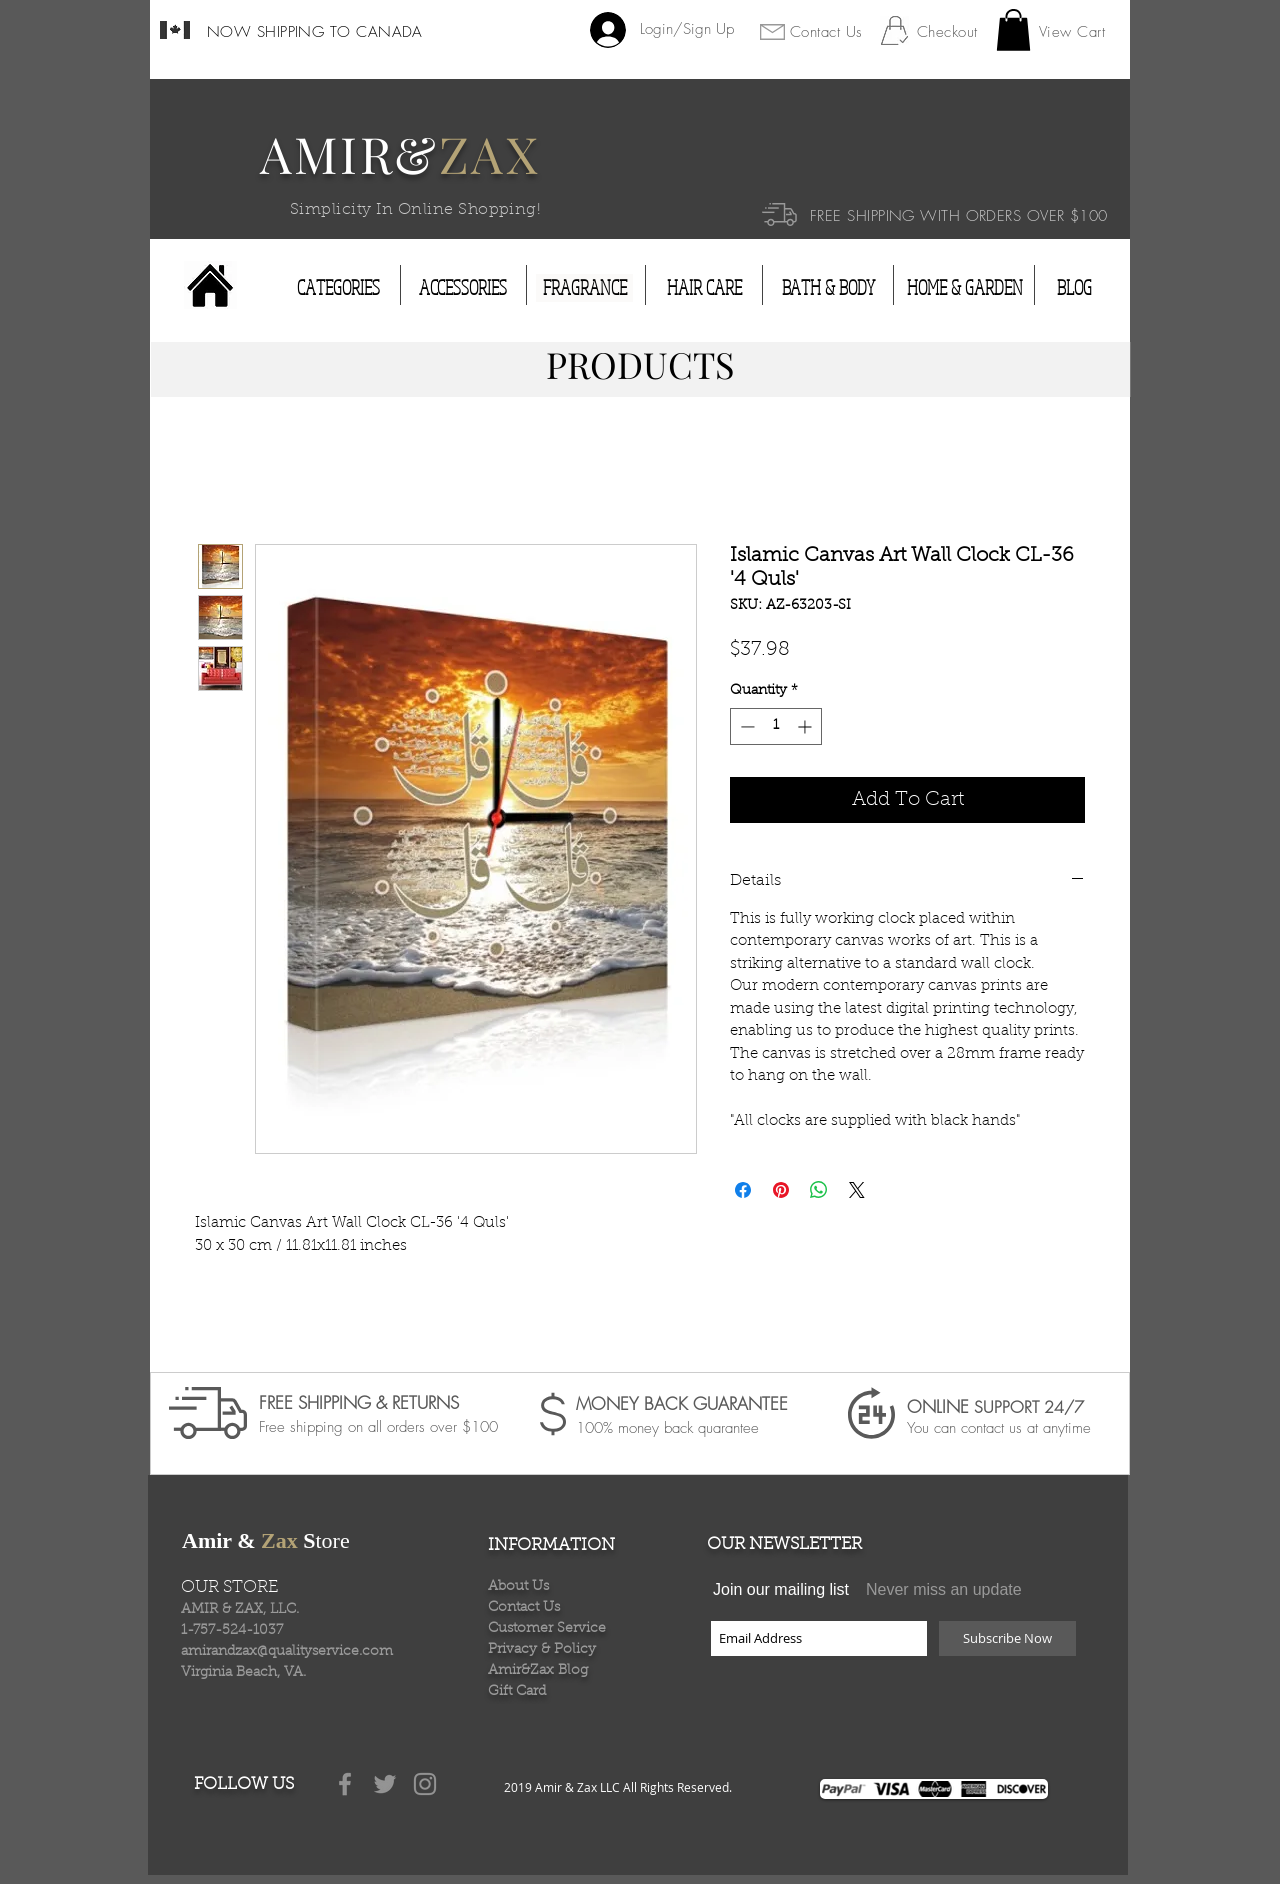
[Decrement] (745, 726)
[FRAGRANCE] (584, 288)
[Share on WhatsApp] (819, 1190)
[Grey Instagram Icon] (425, 1784)
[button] (1013, 30)
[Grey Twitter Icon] (385, 1784)
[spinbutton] (776, 726)
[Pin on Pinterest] (781, 1190)
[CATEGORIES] (338, 288)
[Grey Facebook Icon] (345, 1784)
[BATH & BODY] (828, 288)
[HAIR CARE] (704, 288)
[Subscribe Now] (1007, 1638)
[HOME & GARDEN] (965, 288)
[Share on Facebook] (743, 1190)
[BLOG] (1074, 288)
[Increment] (806, 726)
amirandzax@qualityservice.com (287, 1652)
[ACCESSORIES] (463, 288)
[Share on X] (857, 1190)
